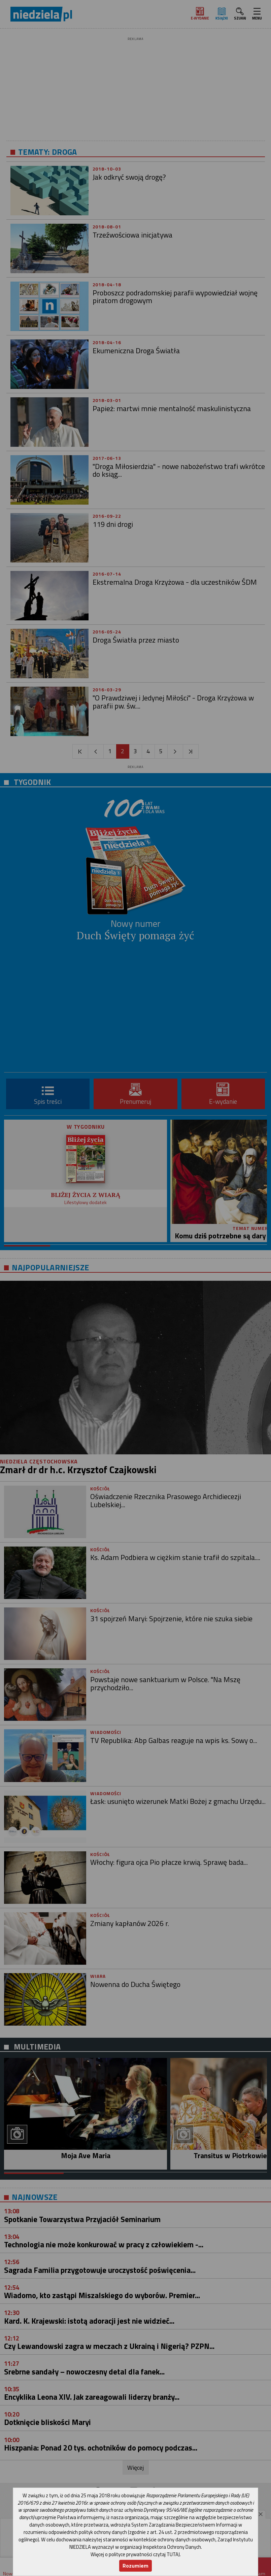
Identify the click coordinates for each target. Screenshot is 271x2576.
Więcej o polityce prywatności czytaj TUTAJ (135, 2554)
